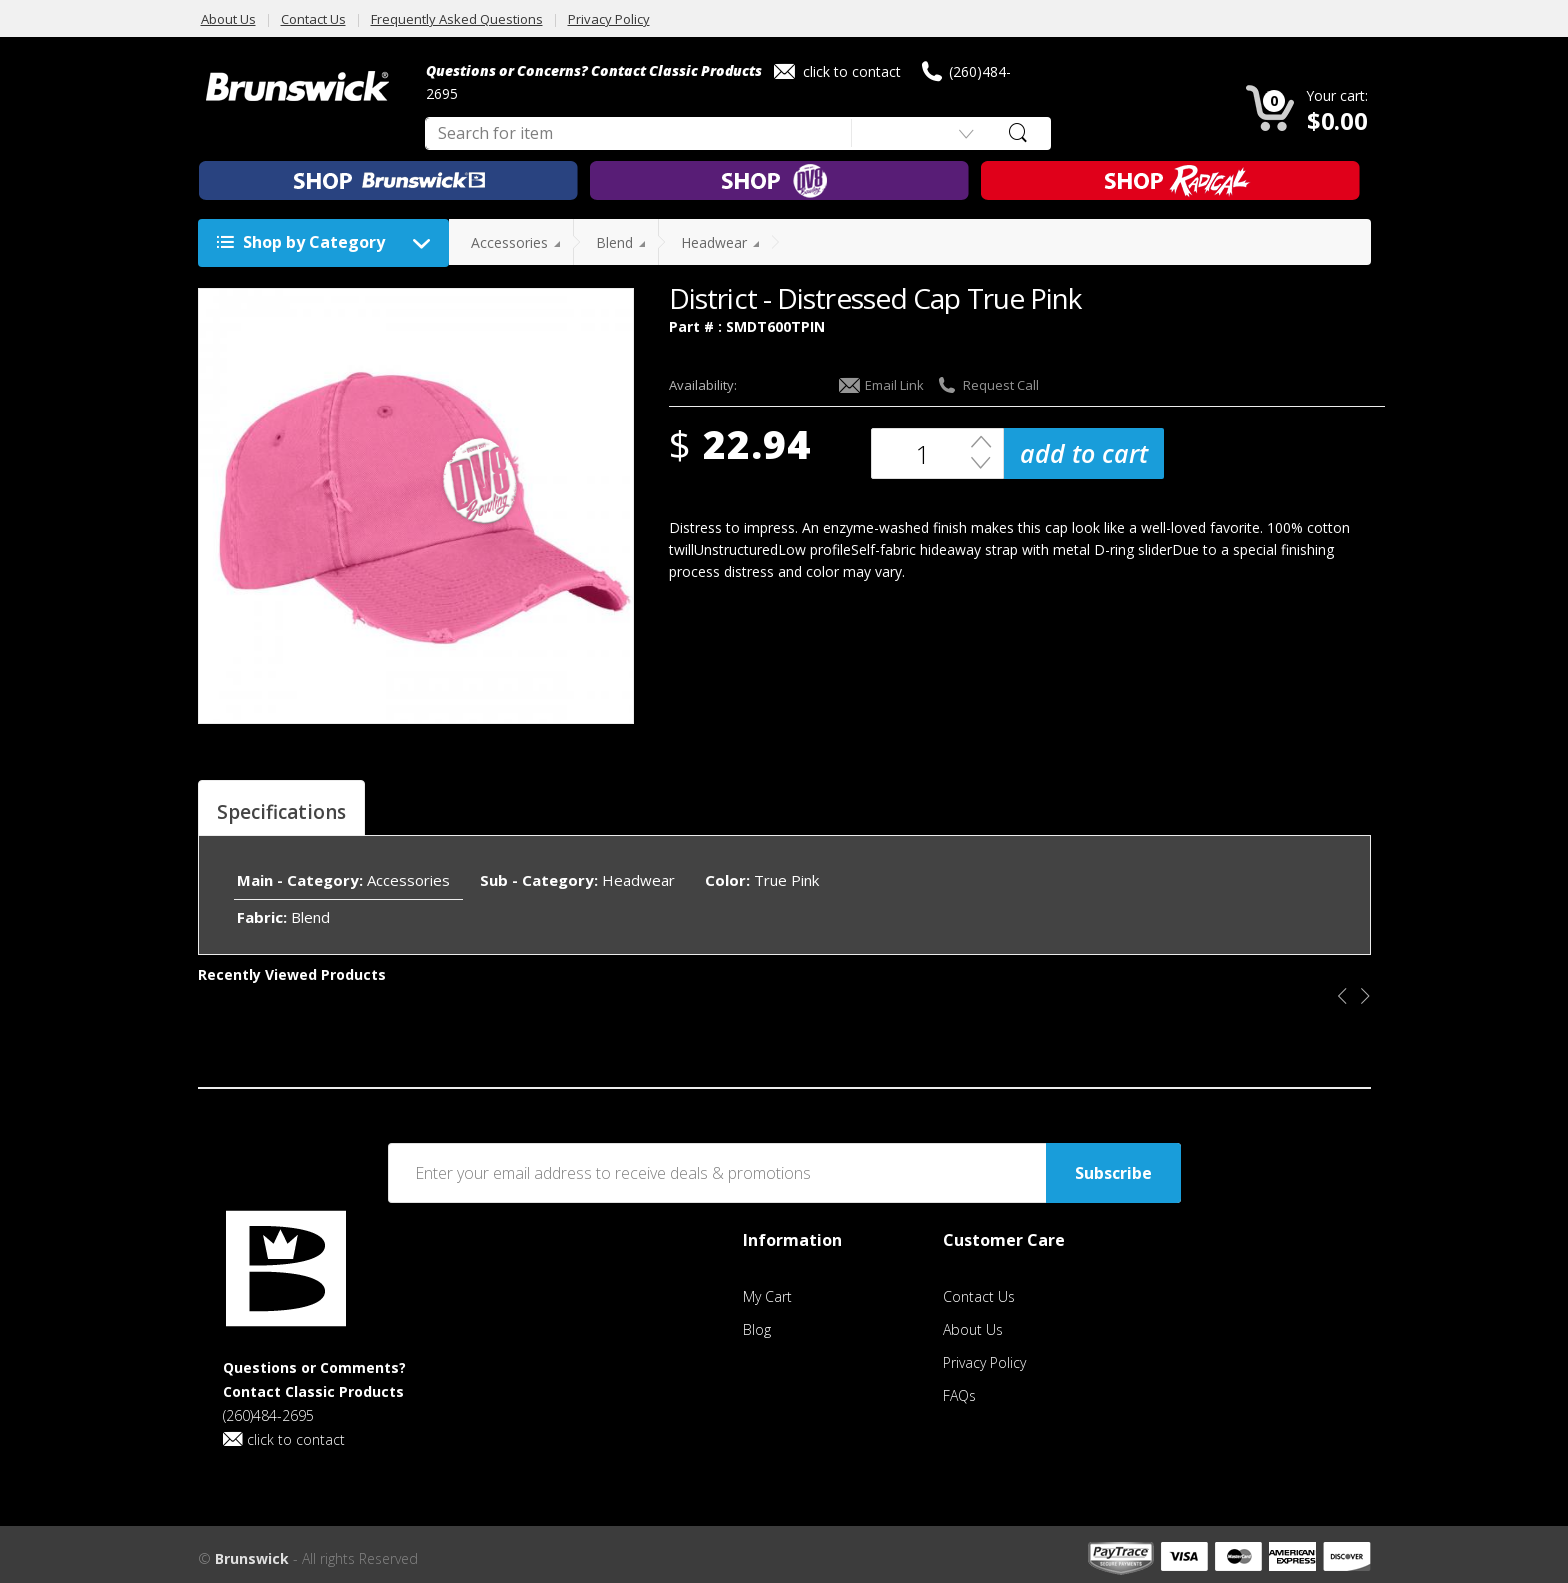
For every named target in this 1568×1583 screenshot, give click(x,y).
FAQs (959, 1395)
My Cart (767, 1296)
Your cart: (1337, 95)
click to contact (837, 71)
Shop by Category (328, 243)
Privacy (984, 1362)
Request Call (988, 385)
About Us (228, 19)
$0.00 (1337, 120)
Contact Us (313, 19)
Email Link (881, 385)
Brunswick (252, 1558)
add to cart (1084, 453)
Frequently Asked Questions (457, 19)
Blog (757, 1329)
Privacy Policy (609, 19)
